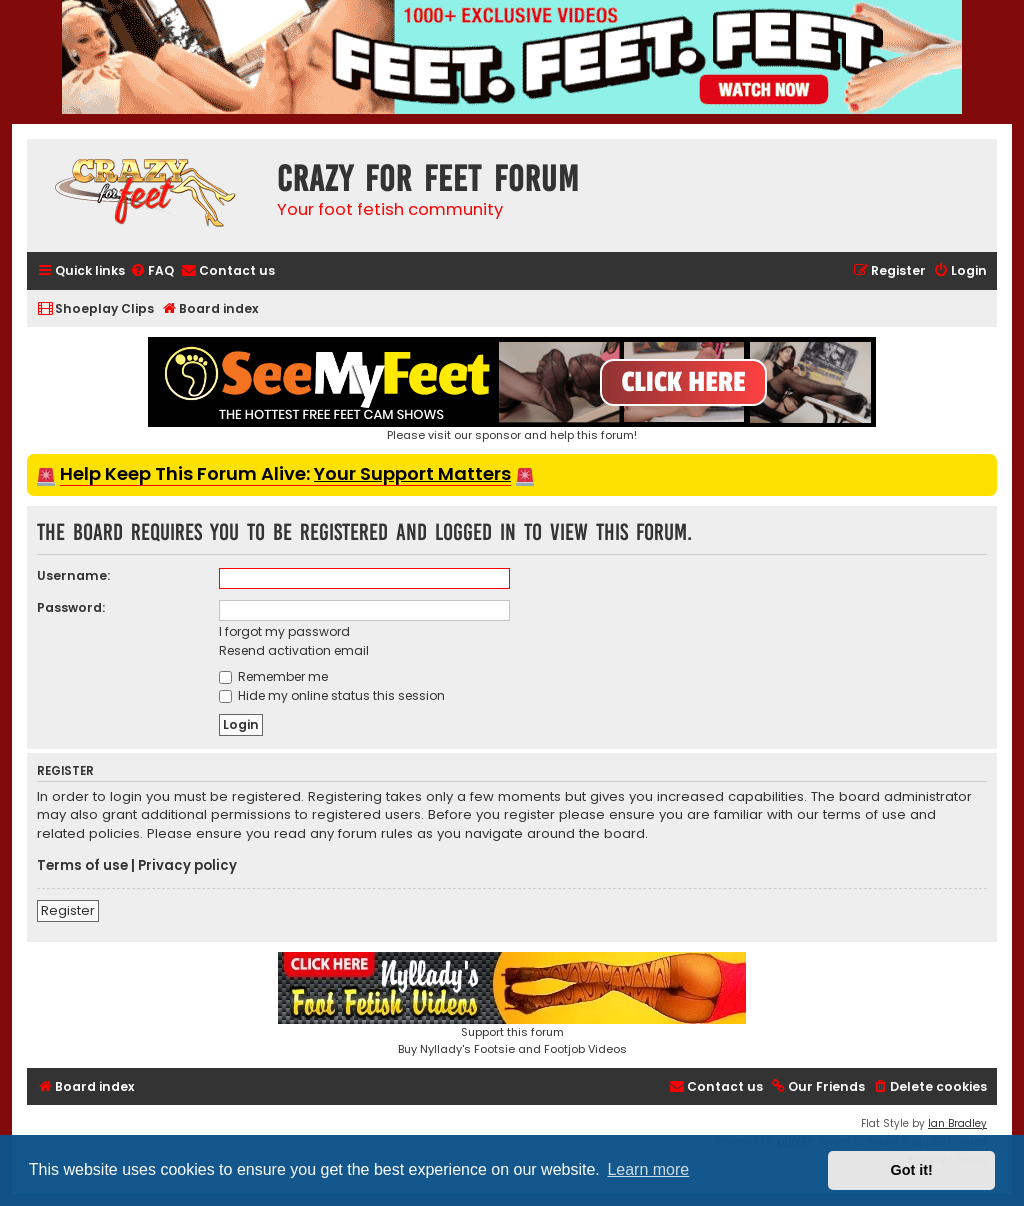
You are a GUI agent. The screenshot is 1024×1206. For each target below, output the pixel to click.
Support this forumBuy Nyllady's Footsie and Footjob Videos (512, 1004)
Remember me (273, 676)
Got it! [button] (912, 1170)
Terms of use (82, 866)
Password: (71, 607)
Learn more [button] (648, 1169)
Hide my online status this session (332, 695)
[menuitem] (152, 271)
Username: (73, 575)
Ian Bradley (957, 1123)
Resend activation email (294, 650)
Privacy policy (187, 866)
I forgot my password (284, 631)
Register (68, 910)
